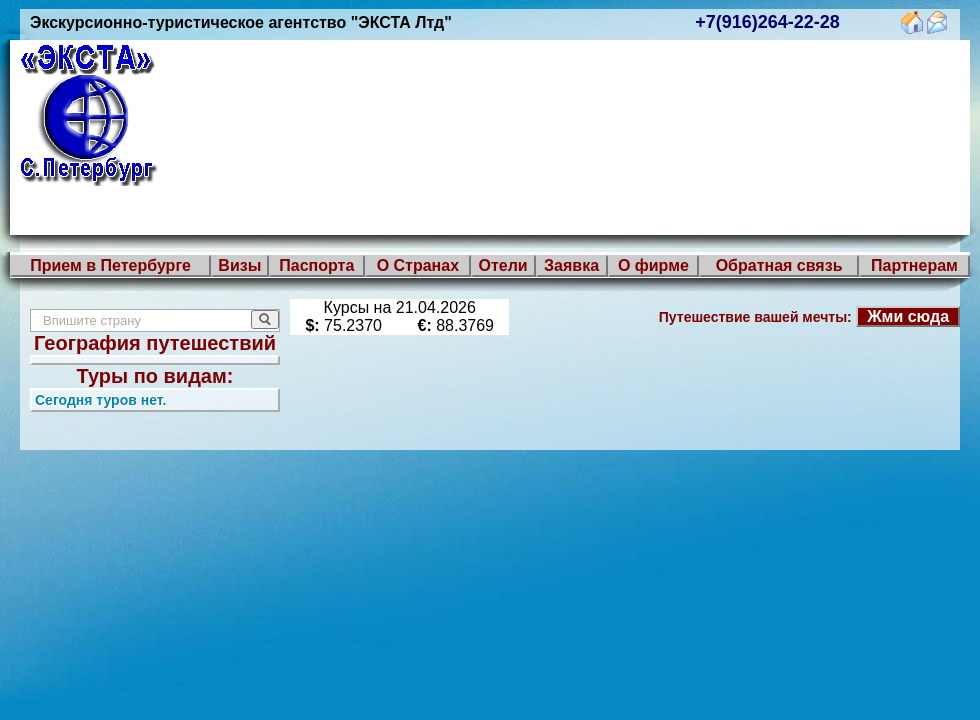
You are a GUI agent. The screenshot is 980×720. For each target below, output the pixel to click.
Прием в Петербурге (110, 265)
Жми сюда (908, 316)
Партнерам (914, 265)
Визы (239, 265)
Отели (502, 265)
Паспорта (316, 265)
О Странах (418, 265)
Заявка (571, 265)
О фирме (653, 265)
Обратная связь (779, 265)
